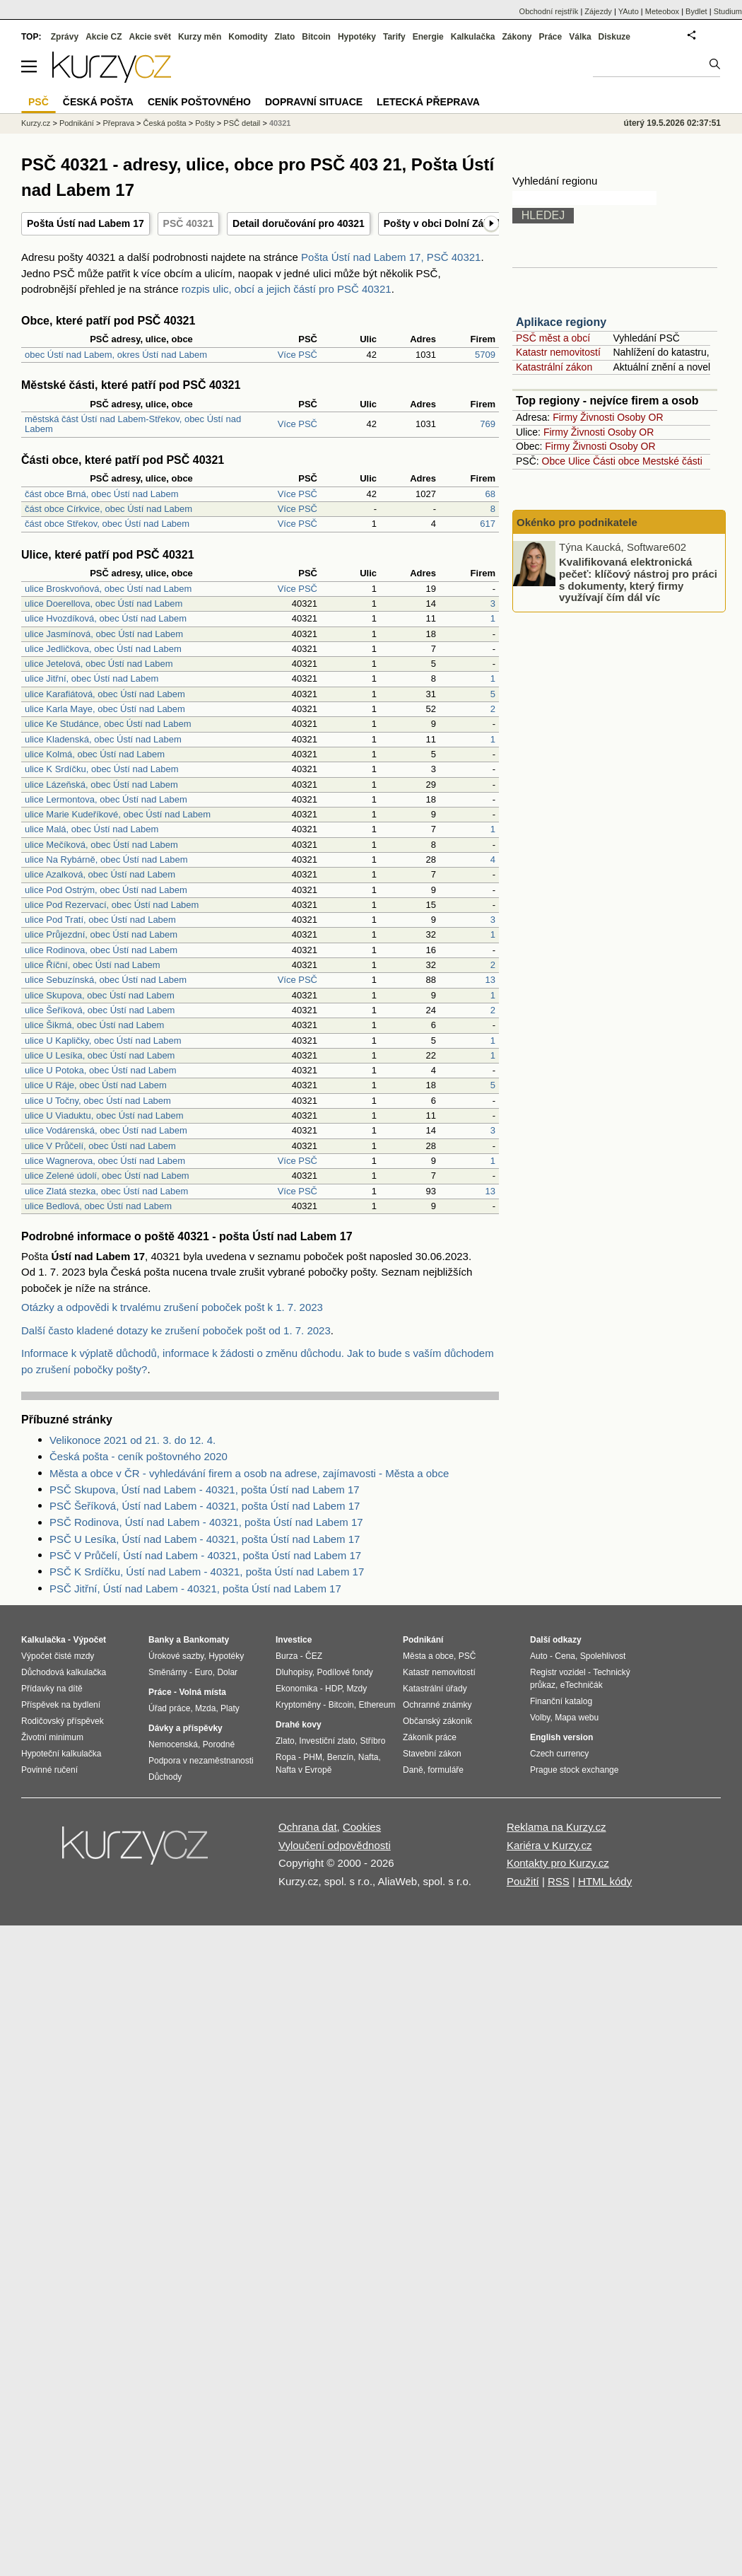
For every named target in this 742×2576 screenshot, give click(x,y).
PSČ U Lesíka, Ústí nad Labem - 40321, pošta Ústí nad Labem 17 (204, 1539)
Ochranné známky (437, 1705)
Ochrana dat (307, 1827)
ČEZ (313, 1656)
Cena (565, 1656)
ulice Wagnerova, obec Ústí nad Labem (105, 1160)
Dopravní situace (314, 101)
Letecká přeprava (428, 101)
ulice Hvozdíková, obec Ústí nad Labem (106, 618)
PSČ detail (241, 123)
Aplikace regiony (561, 322)
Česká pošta (165, 123)
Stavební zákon (432, 1754)
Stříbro (372, 1741)
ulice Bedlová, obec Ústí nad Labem (98, 1206)
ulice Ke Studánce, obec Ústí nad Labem (108, 723)
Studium (728, 11)
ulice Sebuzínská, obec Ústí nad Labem (106, 979)
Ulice (579, 461)
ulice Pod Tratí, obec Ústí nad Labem (100, 919)
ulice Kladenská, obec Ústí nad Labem (103, 739)
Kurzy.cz (35, 123)
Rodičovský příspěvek (62, 1721)
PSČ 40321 (188, 223)
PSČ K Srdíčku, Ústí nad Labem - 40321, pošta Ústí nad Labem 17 (206, 1572)
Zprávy (64, 37)
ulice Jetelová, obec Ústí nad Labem (99, 663)
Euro (203, 1672)
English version (561, 1737)
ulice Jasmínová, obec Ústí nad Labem (104, 634)
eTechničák (581, 1685)
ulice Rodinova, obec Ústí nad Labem (101, 950)
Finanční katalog (561, 1701)
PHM (312, 1757)
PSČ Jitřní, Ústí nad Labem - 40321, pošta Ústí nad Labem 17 (195, 1589)
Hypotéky (357, 37)
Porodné (219, 1744)
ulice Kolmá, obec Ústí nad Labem (95, 754)
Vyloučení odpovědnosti (334, 1845)
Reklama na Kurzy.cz (556, 1827)
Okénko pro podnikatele (577, 522)
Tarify (394, 37)
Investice (294, 1640)
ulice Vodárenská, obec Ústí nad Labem (106, 1130)
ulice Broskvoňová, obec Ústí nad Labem (108, 588)
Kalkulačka (473, 37)
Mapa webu (577, 1718)
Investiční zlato (327, 1741)
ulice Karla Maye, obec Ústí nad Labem (105, 709)
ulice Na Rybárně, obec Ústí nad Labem (106, 859)
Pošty (205, 123)
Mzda (205, 1708)
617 (487, 523)
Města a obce (428, 1656)
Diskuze (614, 37)
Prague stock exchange (574, 1770)
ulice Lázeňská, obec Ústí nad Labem (101, 784)
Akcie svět (150, 37)
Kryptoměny (298, 1705)
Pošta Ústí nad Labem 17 (85, 223)
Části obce (616, 461)
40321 (280, 123)
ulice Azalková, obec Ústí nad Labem (100, 874)
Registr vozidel (558, 1672)
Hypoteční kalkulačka (61, 1754)
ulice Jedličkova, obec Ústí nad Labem (103, 648)
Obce (553, 461)
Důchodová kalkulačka (63, 1672)
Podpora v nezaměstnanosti (201, 1761)
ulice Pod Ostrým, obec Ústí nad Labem (106, 890)
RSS (559, 1881)
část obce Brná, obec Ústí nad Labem (102, 494)
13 (490, 979)
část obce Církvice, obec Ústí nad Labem (108, 508)
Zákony (516, 37)
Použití (523, 1881)
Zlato (285, 37)
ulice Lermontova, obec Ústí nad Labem (106, 799)
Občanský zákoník (437, 1721)
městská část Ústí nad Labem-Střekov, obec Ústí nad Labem (133, 424)
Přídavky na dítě (52, 1689)
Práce (551, 37)
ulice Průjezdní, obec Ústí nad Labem (101, 934)
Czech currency (559, 1754)
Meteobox (662, 11)
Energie (428, 37)
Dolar (227, 1672)
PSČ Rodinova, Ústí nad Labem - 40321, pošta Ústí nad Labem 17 (206, 1522)
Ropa (286, 1757)
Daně (413, 1770)
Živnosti (597, 417)
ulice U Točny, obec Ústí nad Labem (98, 1100)
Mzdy (357, 1689)
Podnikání (76, 123)
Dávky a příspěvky (185, 1728)
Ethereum (376, 1705)
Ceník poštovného (199, 101)
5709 (485, 354)
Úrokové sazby (176, 1656)
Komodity (247, 37)
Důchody (165, 1777)
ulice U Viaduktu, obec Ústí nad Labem (104, 1115)
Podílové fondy (344, 1672)
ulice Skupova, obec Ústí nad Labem (100, 995)
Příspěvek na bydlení (60, 1705)
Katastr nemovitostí (558, 352)
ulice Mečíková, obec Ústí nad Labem (101, 844)
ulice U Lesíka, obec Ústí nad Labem (100, 1055)
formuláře (446, 1770)
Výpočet (89, 1640)
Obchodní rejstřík (549, 11)
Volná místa (202, 1692)
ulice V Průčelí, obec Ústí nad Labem (100, 1146)
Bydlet (696, 11)
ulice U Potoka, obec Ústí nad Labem (101, 1070)
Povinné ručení (49, 1770)
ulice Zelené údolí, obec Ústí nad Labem (107, 1175)
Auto (539, 1656)
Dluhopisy (294, 1672)
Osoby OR (640, 417)
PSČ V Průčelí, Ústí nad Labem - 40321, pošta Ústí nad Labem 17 (205, 1555)
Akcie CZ (104, 37)
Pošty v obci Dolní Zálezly (444, 223)
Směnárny (167, 1672)
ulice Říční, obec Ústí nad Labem (92, 965)
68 (490, 494)
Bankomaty (206, 1640)
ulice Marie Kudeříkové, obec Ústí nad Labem (118, 814)
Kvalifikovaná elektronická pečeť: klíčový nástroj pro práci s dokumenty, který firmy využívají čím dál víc (638, 579)
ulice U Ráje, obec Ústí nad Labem (96, 1085)
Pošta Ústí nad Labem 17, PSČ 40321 (391, 257)
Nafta (368, 1757)
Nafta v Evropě (303, 1770)
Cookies (362, 1827)
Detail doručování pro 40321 (298, 223)
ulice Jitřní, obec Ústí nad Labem (91, 678)
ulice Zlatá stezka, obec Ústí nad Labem (106, 1191)
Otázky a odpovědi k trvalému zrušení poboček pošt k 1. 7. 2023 (172, 1307)
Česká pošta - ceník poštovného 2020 (138, 1456)
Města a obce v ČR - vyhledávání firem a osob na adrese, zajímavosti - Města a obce (249, 1473)
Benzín (340, 1757)
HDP (333, 1689)
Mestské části (672, 461)
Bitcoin (316, 37)
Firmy (565, 417)
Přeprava (118, 123)
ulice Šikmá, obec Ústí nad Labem (94, 1025)
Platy (230, 1708)
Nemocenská (173, 1744)
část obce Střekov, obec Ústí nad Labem (107, 523)
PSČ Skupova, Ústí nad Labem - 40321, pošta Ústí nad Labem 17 (204, 1490)
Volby (540, 1718)
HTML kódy (605, 1881)
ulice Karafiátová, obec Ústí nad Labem (105, 694)
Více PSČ (297, 354)
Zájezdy (598, 11)
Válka (580, 37)
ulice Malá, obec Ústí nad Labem (91, 829)
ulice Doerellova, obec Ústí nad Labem (103, 603)
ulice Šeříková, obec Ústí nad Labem (100, 1010)
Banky (161, 1640)
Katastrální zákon (554, 367)
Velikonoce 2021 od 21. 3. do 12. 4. (132, 1440)
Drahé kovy (299, 1725)
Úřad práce (169, 1708)
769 (487, 424)
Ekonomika (296, 1689)
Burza (287, 1656)
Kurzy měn (199, 37)
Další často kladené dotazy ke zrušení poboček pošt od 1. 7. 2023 (176, 1330)
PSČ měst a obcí (553, 338)
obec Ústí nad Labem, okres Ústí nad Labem (116, 354)
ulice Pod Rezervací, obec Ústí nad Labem (112, 904)
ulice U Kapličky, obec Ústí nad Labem (103, 1040)
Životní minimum (52, 1737)
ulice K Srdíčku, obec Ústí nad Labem (102, 769)
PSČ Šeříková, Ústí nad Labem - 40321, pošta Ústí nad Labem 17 (204, 1506)
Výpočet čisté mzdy (57, 1656)
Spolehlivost (603, 1656)
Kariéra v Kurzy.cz (549, 1845)
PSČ (38, 101)
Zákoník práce (430, 1737)
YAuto (628, 11)
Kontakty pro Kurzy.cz (558, 1863)
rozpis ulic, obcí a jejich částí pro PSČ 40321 (286, 289)
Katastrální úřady (435, 1689)
